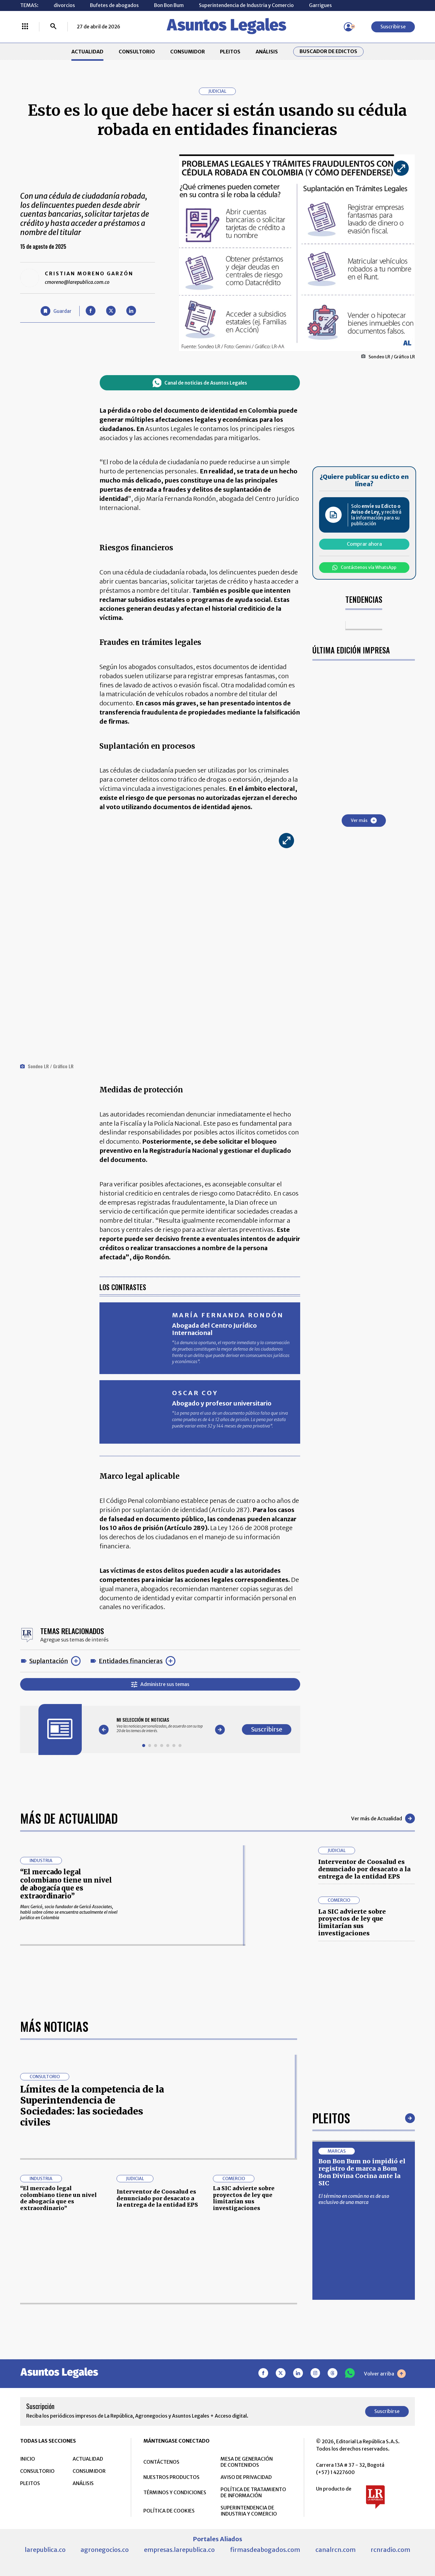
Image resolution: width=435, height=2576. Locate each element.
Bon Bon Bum (169, 5)
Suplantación (48, 1661)
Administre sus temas (160, 1684)
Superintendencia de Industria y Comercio (246, 5)
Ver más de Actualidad (383, 1818)
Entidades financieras (131, 1661)
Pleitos (331, 2310)
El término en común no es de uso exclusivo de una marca (353, 2391)
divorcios (64, 5)
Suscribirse (393, 27)
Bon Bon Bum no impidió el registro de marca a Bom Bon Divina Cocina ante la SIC (361, 2364)
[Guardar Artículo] (56, 311)
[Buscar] (53, 27)
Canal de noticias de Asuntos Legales (200, 382)
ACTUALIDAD (87, 52)
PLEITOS (230, 52)
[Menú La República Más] (25, 27)
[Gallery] (162, 1725)
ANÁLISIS (267, 52)
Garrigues (320, 5)
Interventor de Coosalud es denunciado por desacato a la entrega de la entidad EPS (364, 1869)
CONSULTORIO (137, 52)
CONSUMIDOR (187, 52)
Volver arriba (385, 2565)
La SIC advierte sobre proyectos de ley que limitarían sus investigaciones (352, 1922)
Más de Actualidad (69, 1818)
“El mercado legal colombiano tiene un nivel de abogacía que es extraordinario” (66, 1884)
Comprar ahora (364, 544)
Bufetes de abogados (114, 5)
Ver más (364, 820)
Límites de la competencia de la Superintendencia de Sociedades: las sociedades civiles (92, 2298)
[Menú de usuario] (348, 27)
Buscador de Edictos (328, 51)
